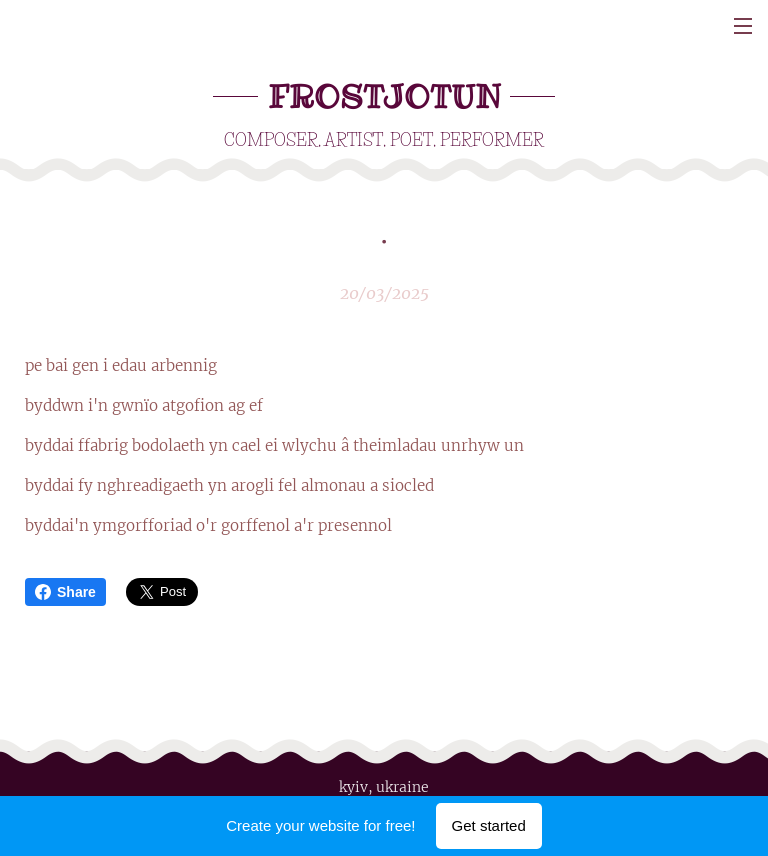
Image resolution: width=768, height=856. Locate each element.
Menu (743, 26)
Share (65, 592)
